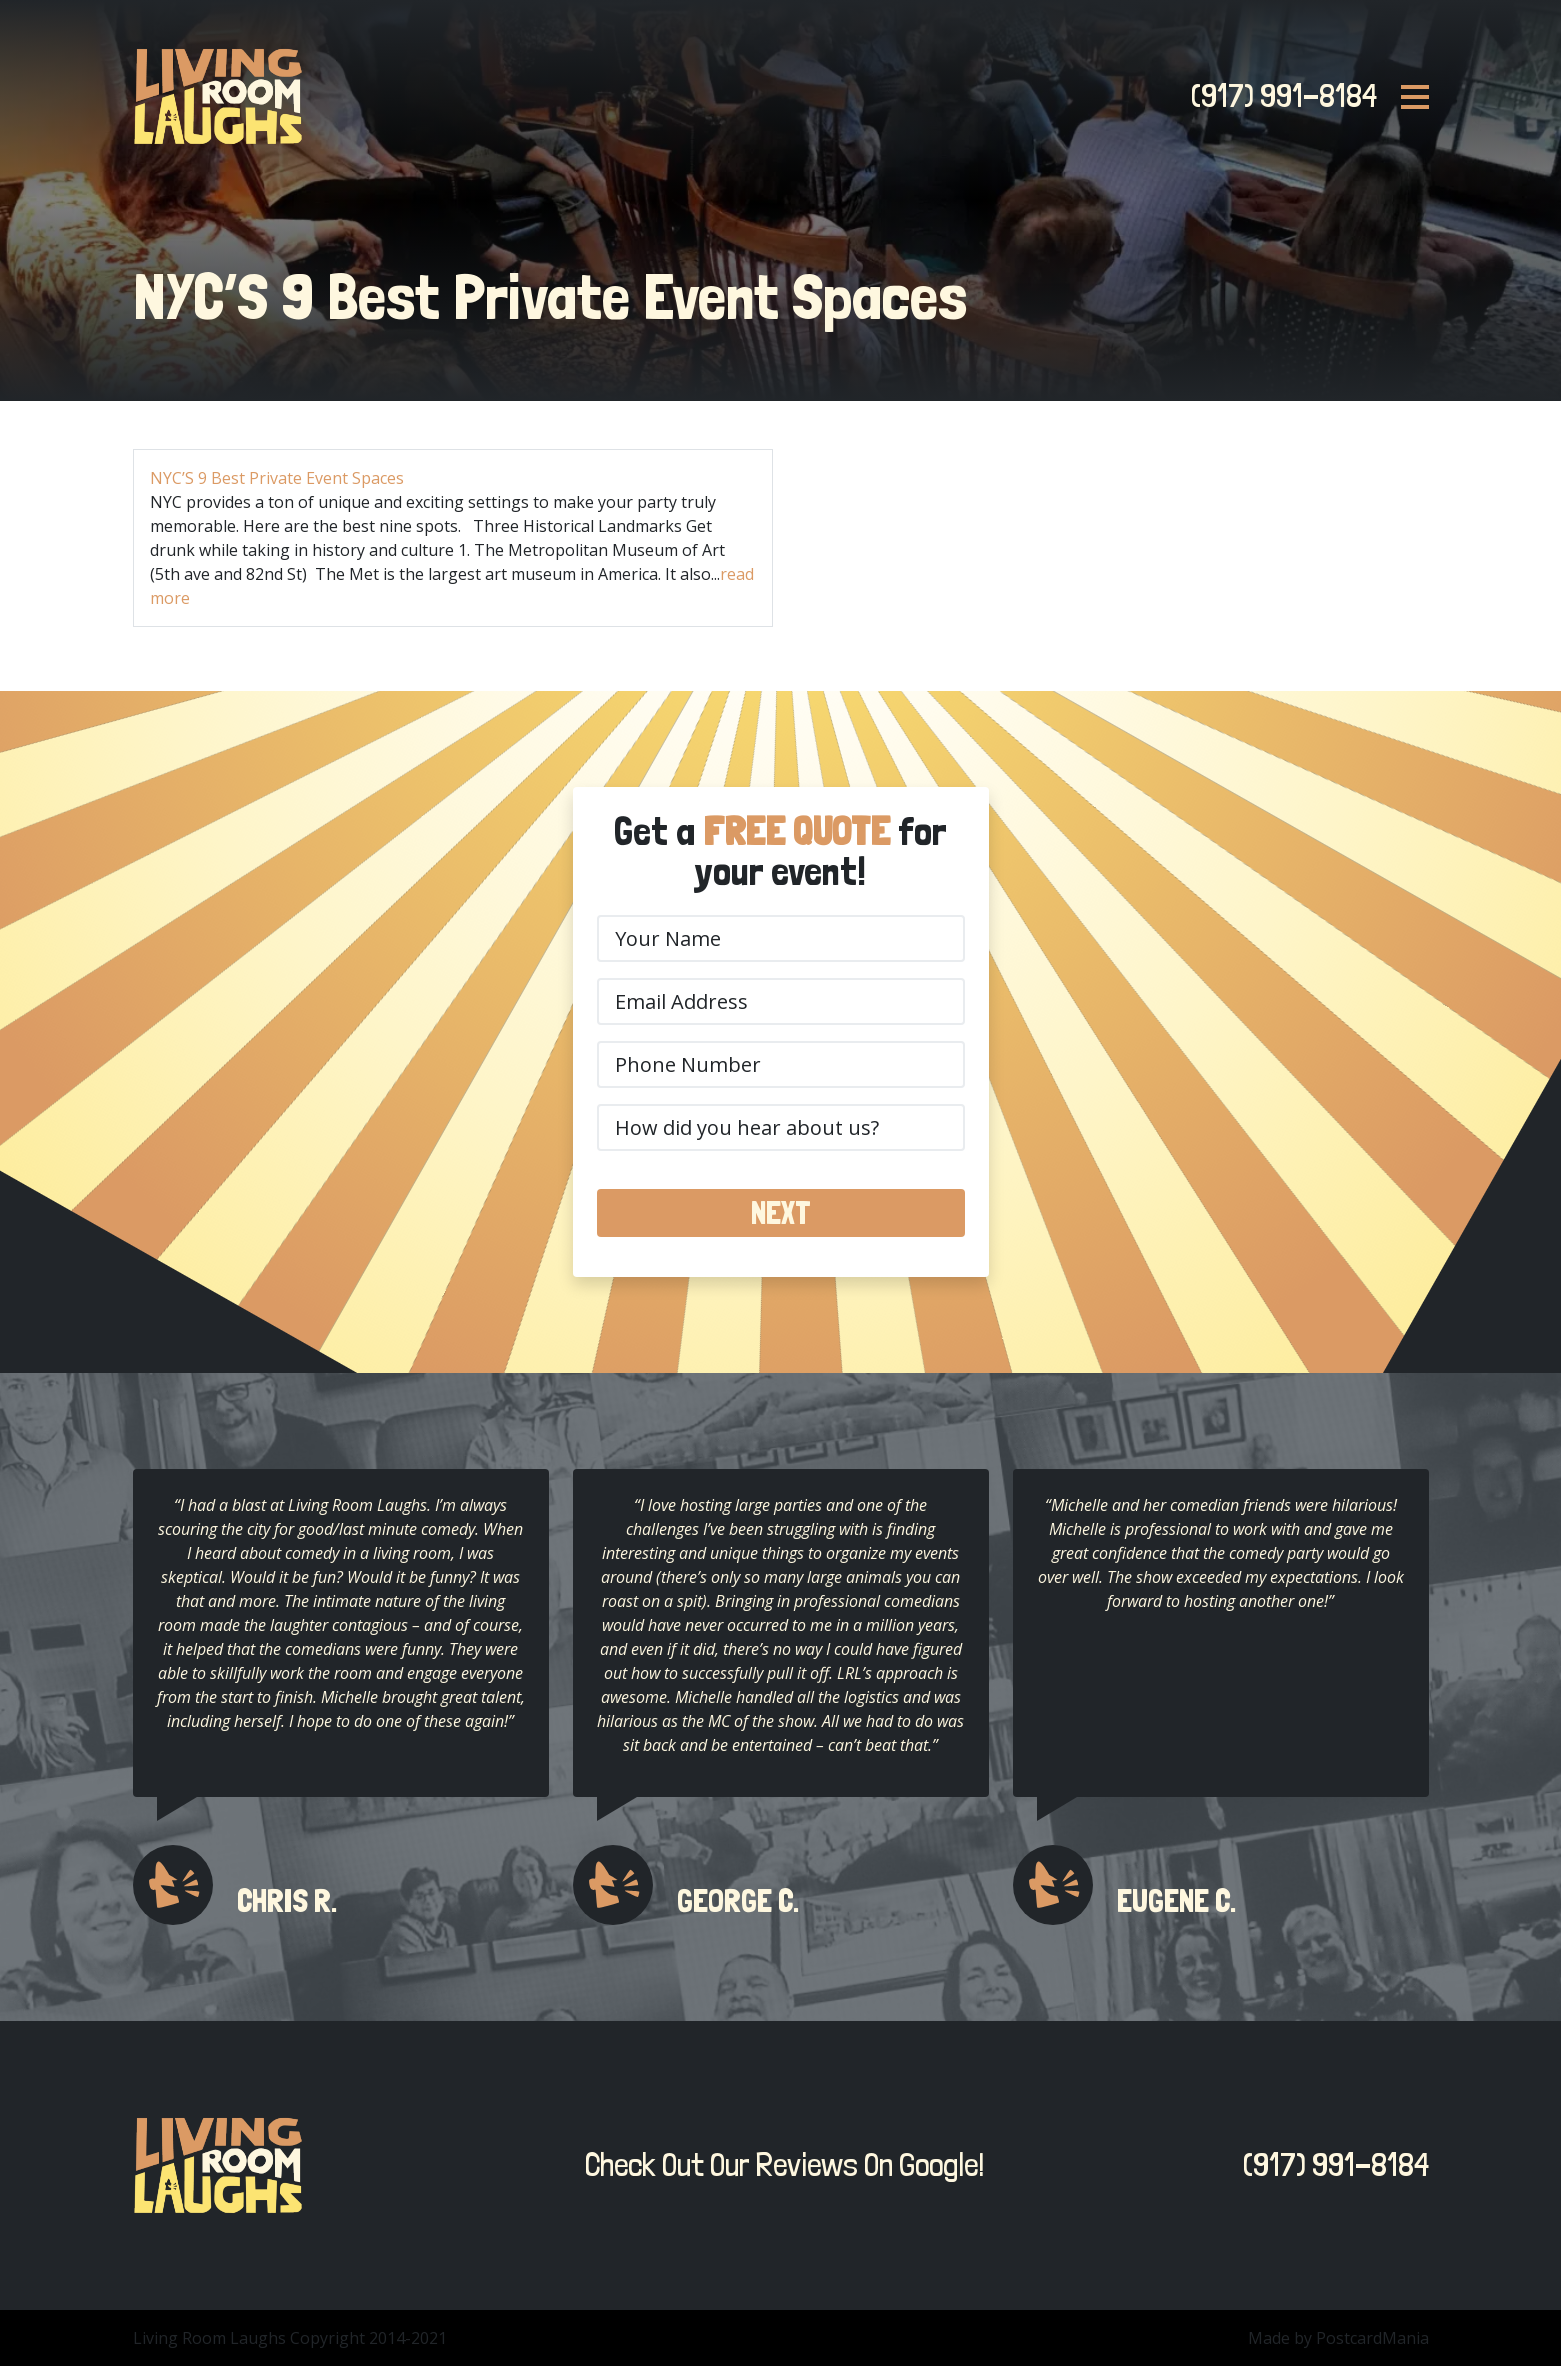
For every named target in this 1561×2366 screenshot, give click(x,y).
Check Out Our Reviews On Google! (779, 2165)
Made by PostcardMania (1338, 2338)
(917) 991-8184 (1278, 96)
